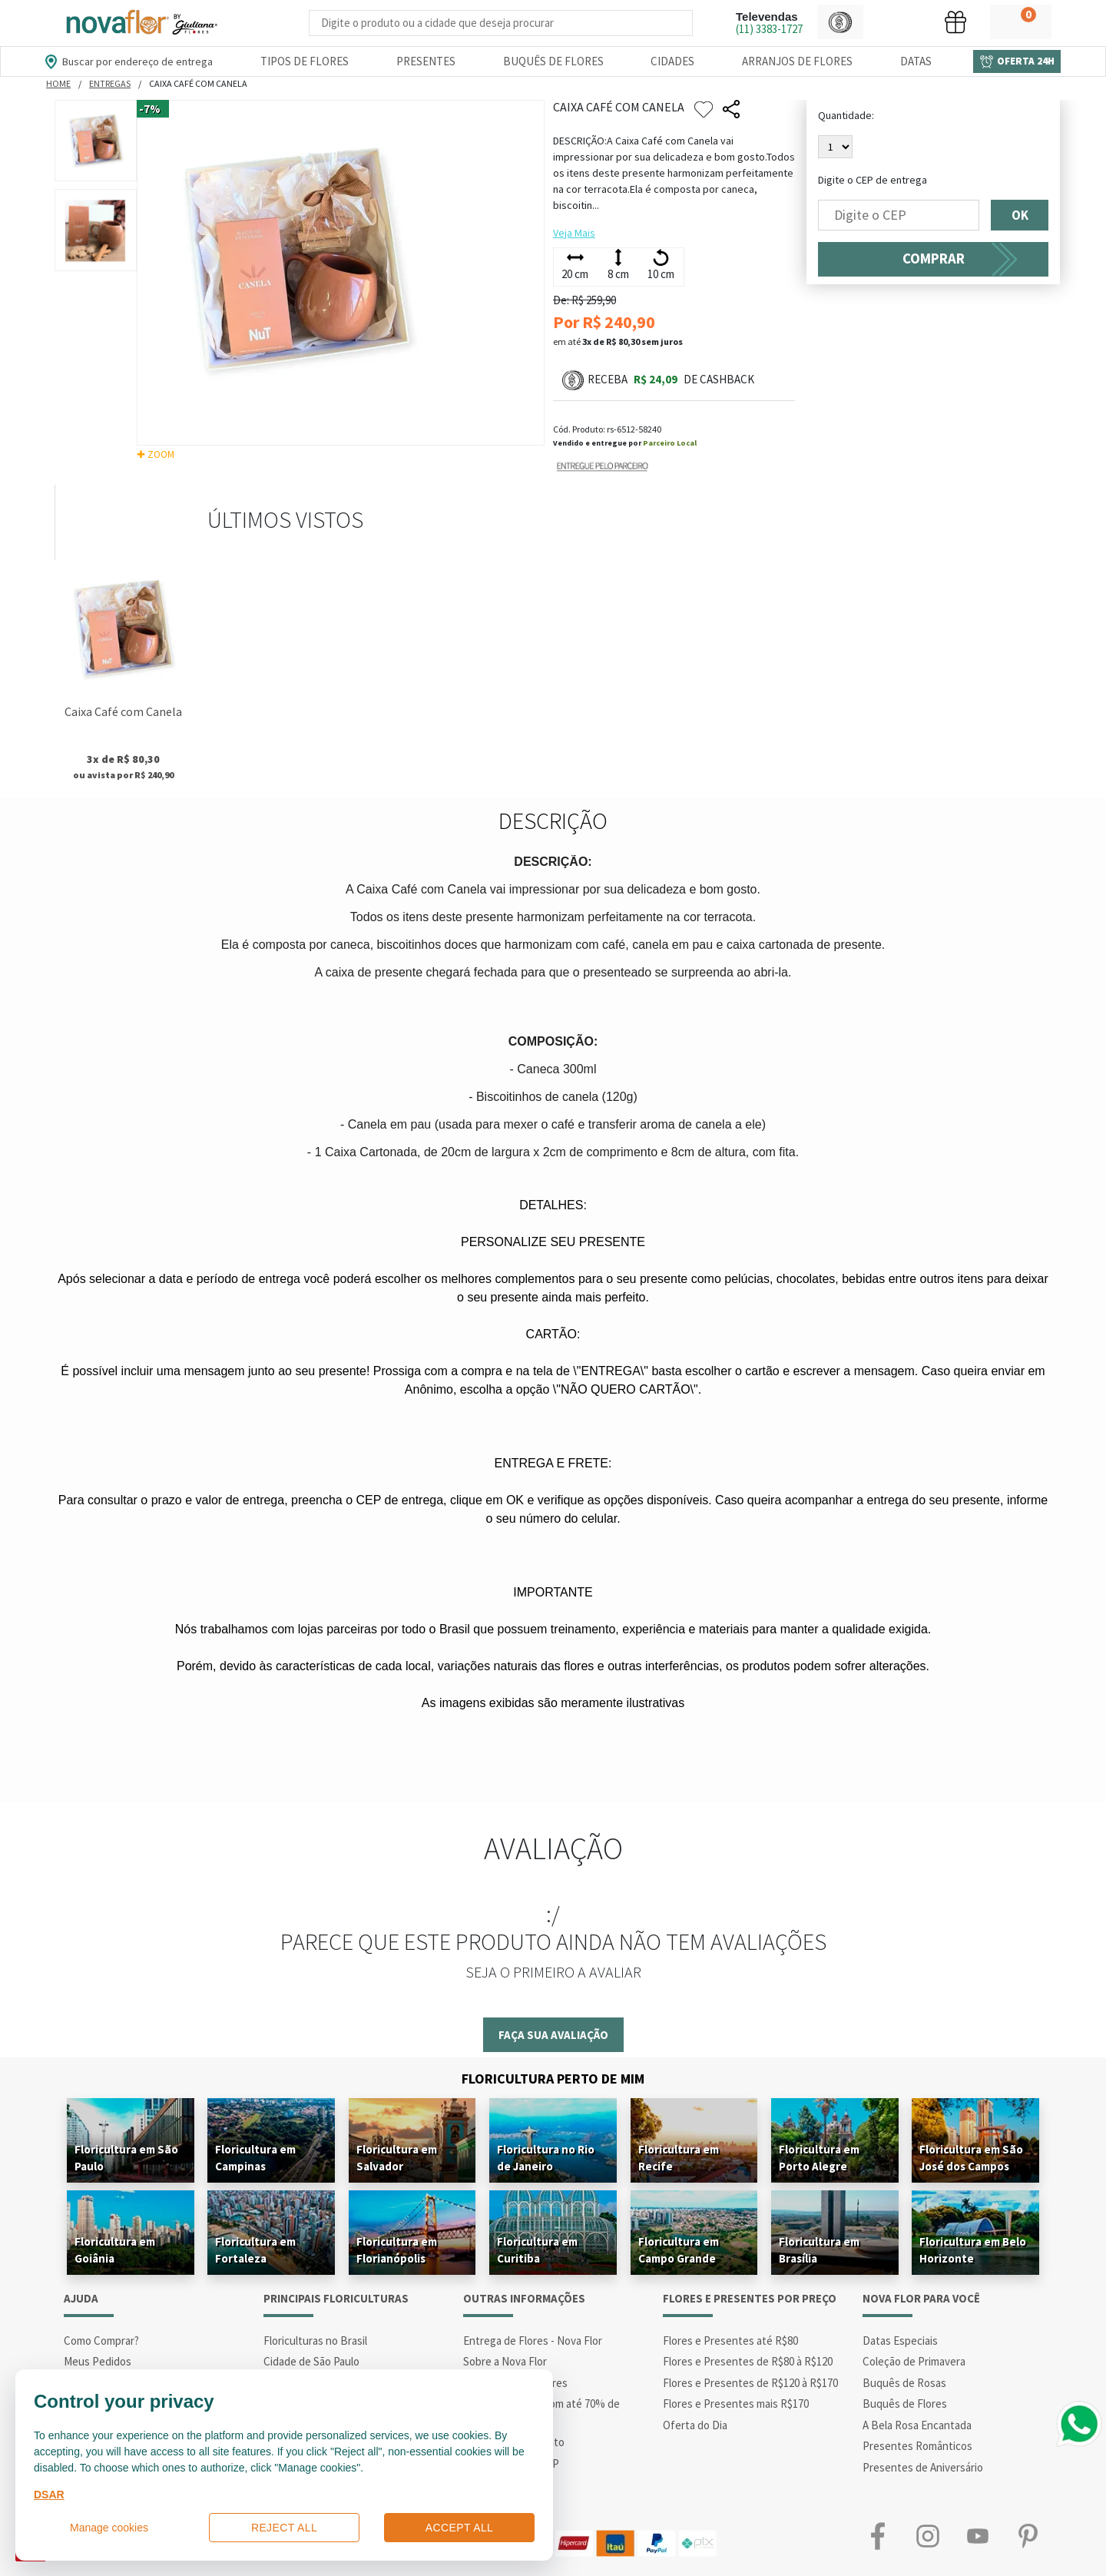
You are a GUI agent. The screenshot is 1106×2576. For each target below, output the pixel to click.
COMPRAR (933, 258)
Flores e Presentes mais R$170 (736, 2403)
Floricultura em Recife (678, 2157)
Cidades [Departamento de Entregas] (672, 61)
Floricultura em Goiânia (115, 2250)
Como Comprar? (101, 2340)
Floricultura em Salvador (396, 2157)
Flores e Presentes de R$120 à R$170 (750, 2382)
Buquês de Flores (905, 2403)
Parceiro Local (670, 443)
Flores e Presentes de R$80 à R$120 (748, 2361)
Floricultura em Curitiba (537, 2250)
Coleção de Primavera (914, 2361)
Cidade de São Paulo (311, 2361)
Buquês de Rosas (904, 2382)
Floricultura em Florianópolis (396, 2250)
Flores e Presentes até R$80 (730, 2340)
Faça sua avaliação (553, 2034)
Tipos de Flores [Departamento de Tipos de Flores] (304, 61)
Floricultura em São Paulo (126, 2157)
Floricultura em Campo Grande (678, 2250)
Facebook (877, 2535)
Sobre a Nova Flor (505, 2361)
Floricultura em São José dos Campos (971, 2157)
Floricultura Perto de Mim (553, 2078)
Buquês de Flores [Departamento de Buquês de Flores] (553, 61)
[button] (840, 22)
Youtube (977, 2535)
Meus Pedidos (97, 2361)
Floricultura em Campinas (255, 2157)
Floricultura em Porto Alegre (819, 2157)
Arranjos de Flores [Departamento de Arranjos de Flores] (797, 61)
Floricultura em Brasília (819, 2250)
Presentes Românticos (917, 2445)
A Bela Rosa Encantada (917, 2425)
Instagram (927, 2535)
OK (1019, 215)
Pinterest (1027, 2535)
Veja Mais (574, 233)
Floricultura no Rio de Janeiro (545, 2157)
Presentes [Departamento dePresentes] (425, 61)
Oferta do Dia (695, 2425)
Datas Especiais (900, 2340)
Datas (916, 61)
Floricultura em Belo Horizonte (972, 2250)
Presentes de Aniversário (923, 2467)
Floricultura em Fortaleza (255, 2250)
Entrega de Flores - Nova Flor (532, 2340)
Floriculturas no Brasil (315, 2340)
